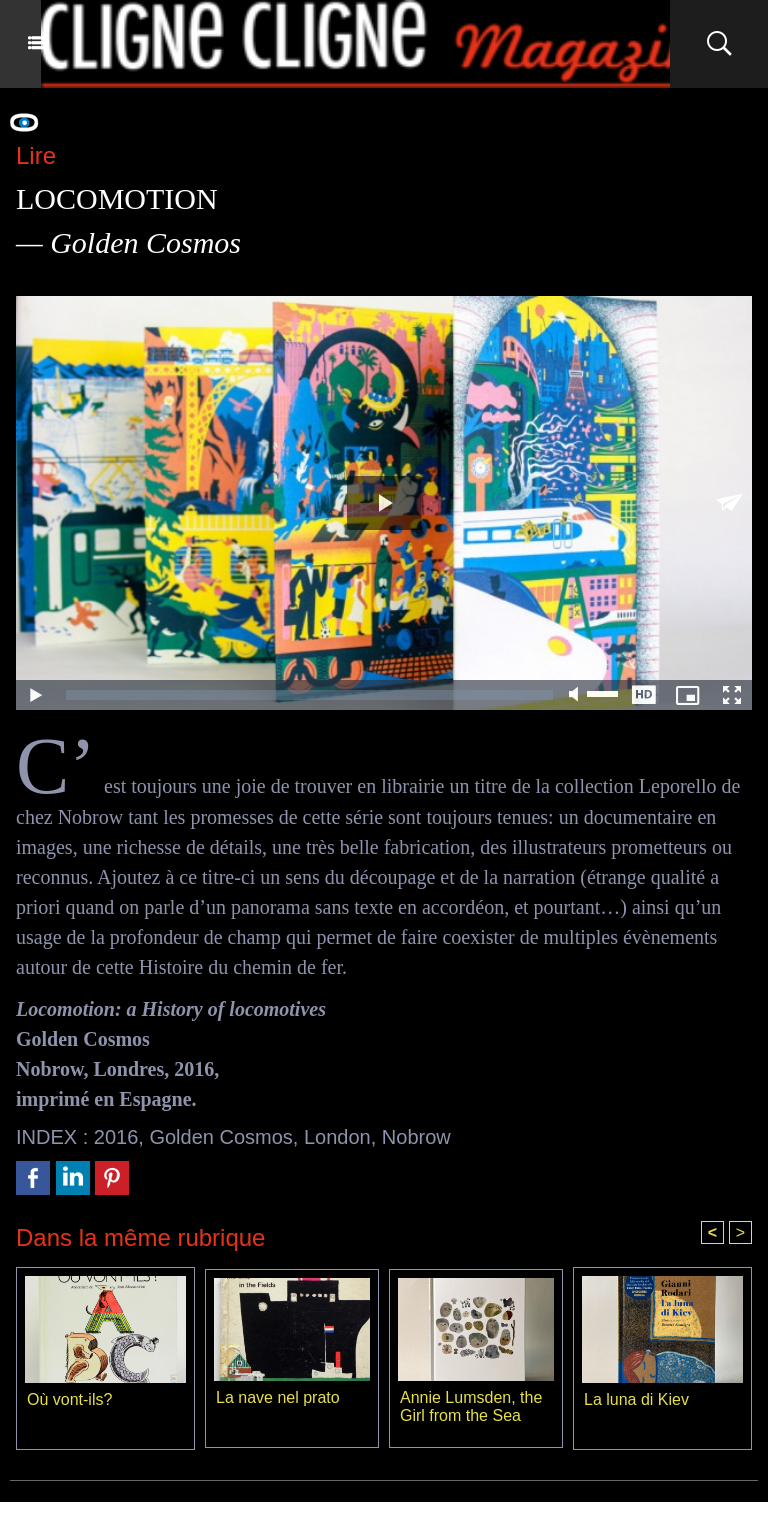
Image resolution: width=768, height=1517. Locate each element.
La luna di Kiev (636, 1399)
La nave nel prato (278, 1397)
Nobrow (416, 1137)
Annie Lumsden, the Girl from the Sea (471, 1406)
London (337, 1137)
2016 (116, 1137)
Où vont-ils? (69, 1399)
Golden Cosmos (220, 1137)
